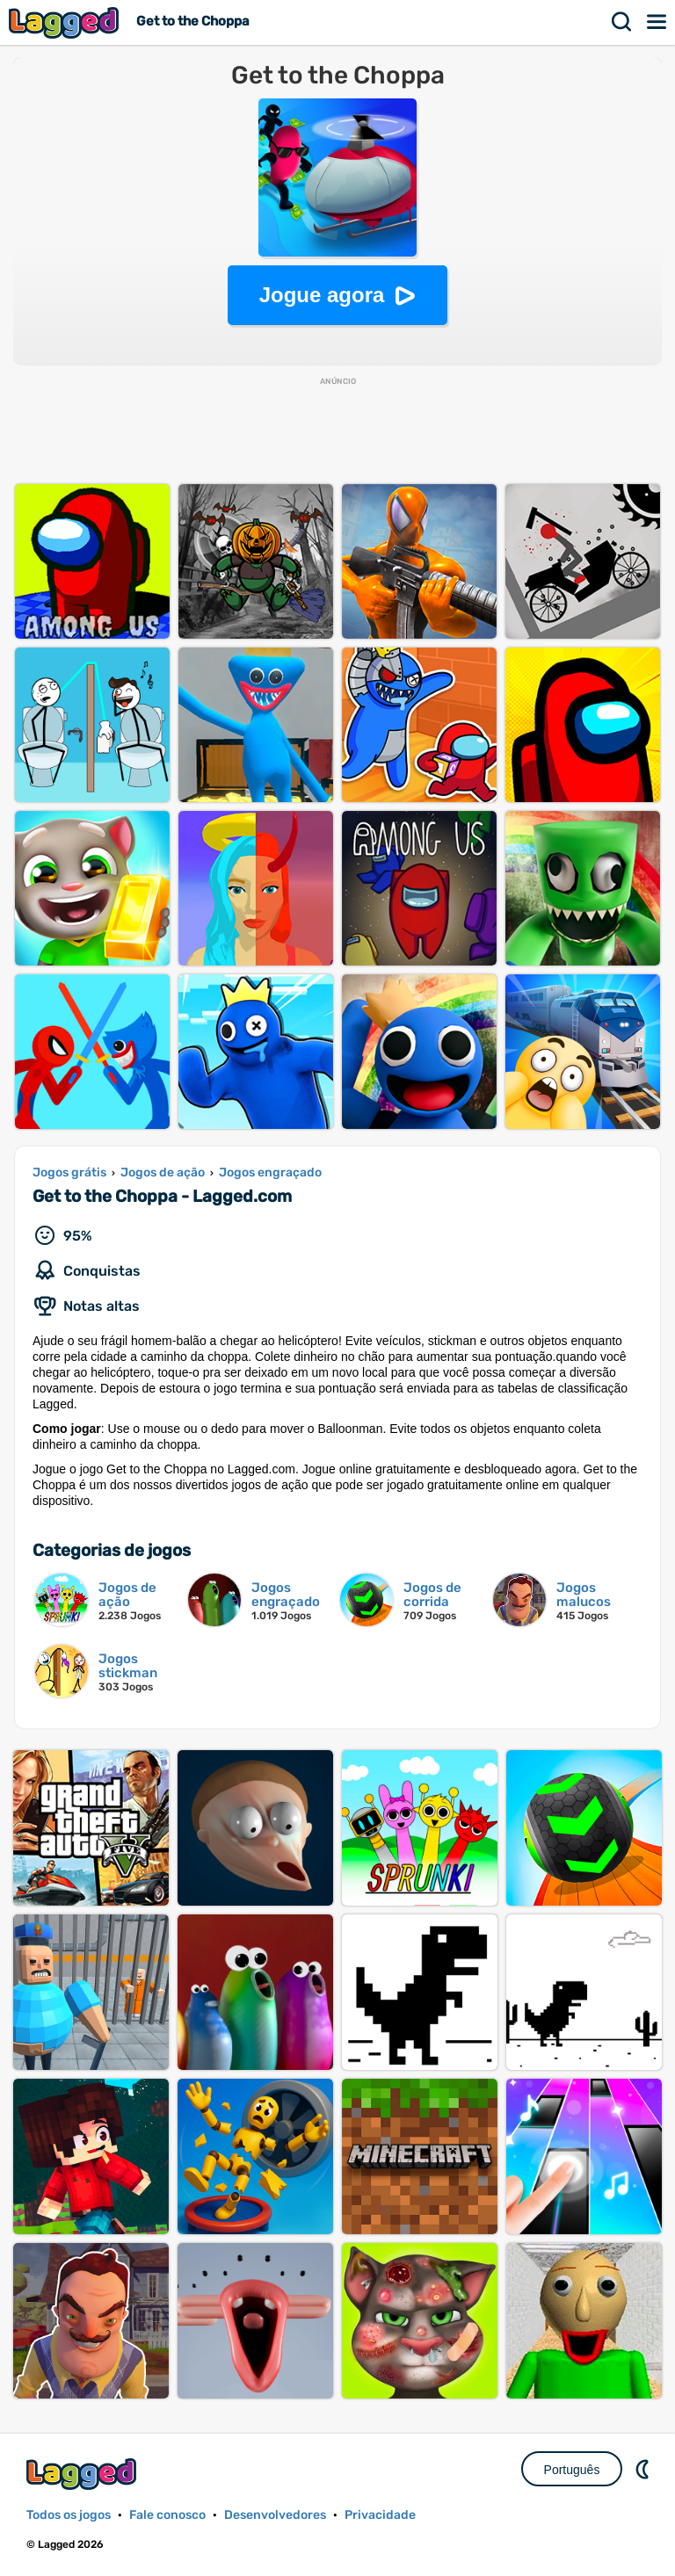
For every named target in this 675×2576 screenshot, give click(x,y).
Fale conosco (167, 2514)
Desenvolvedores (275, 2514)
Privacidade (380, 2514)
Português (572, 2470)
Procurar (622, 22)
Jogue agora (322, 295)
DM (644, 2468)
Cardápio (657, 22)
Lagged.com (83, 2473)
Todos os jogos (68, 2514)
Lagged (66, 22)
